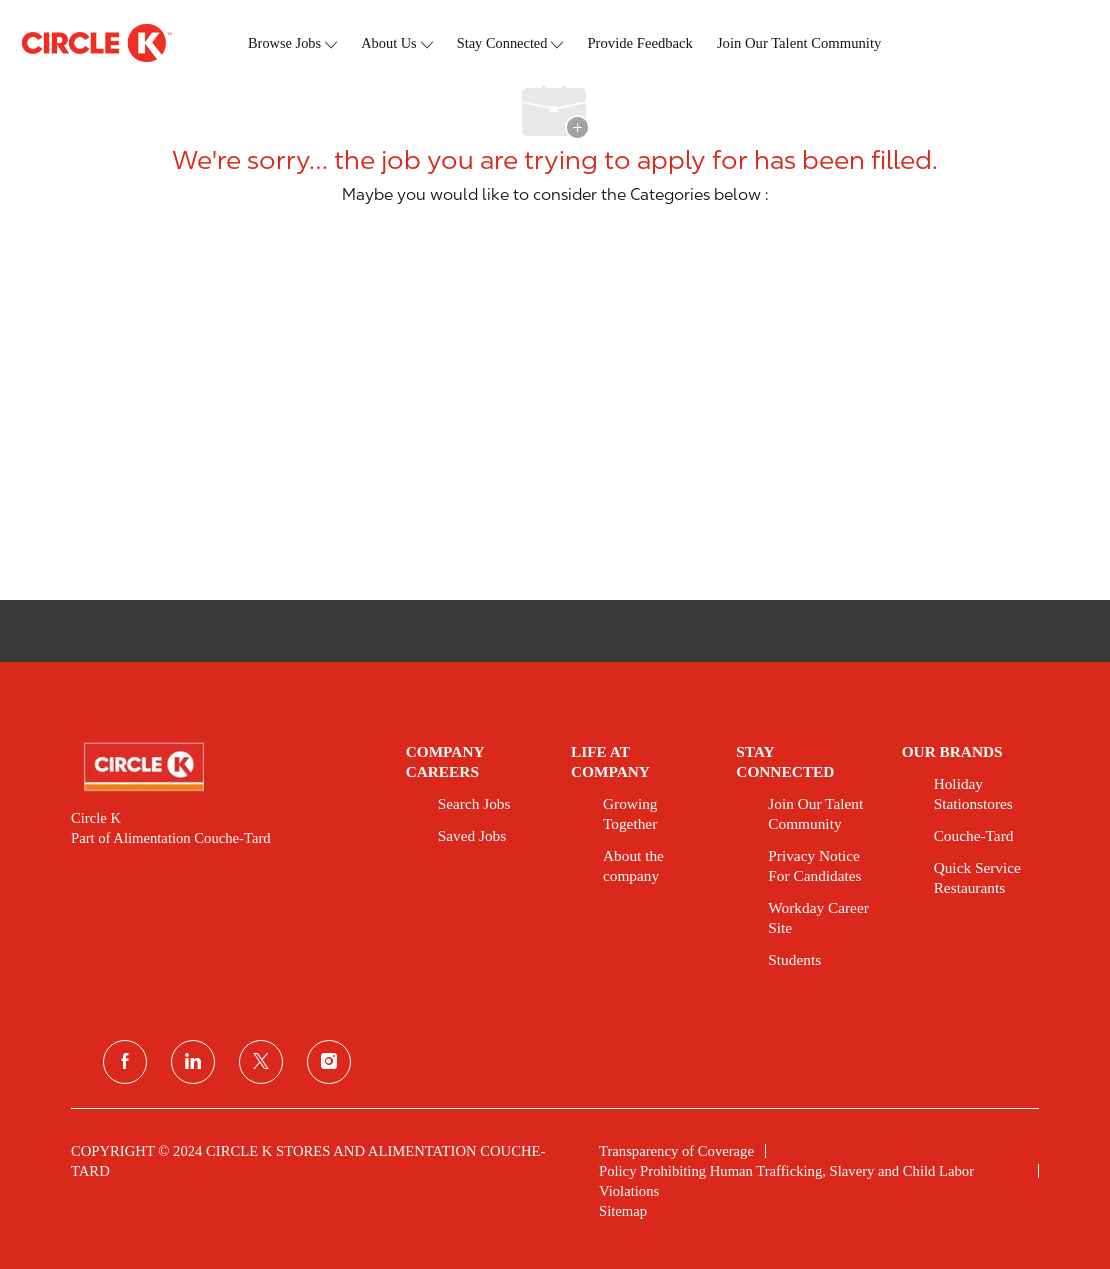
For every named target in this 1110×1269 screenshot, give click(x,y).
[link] (224, 767)
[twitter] (261, 1062)
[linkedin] (193, 1062)
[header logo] (97, 43)
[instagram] (329, 1062)
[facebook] (125, 1062)
